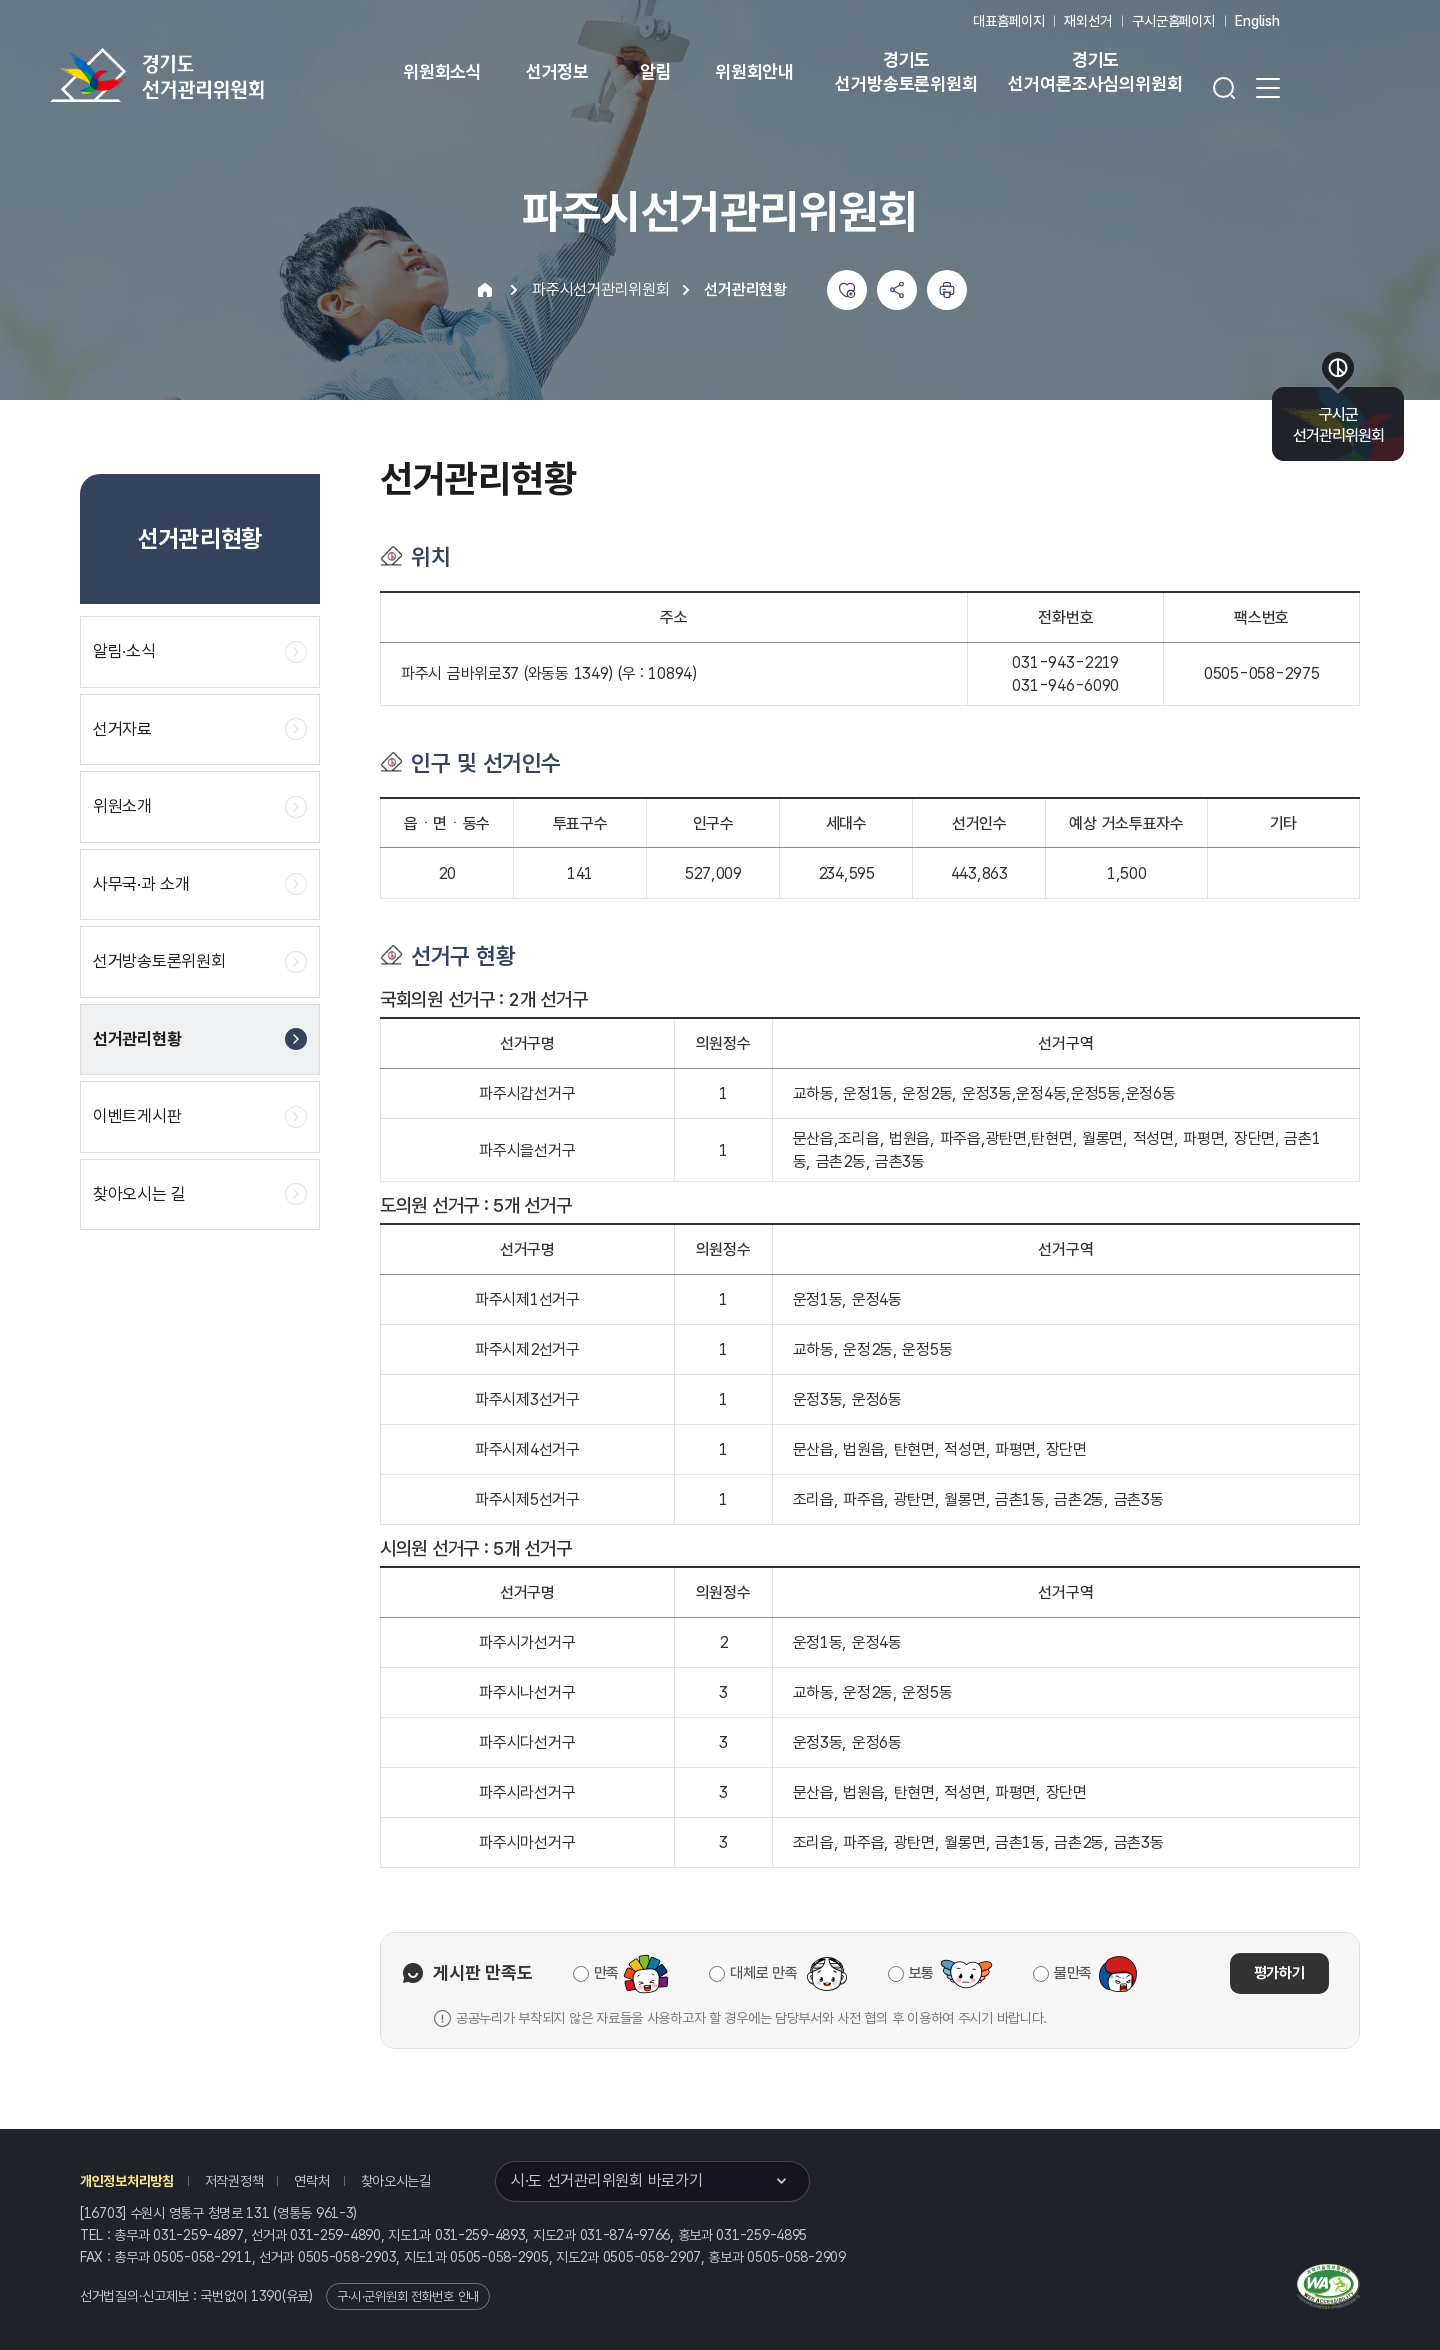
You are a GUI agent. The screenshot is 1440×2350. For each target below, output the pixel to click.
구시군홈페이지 (1173, 21)
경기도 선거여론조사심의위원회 (1095, 71)
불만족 (1073, 1973)
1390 (266, 2296)
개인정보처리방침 (127, 2181)
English (1257, 21)
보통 (921, 1973)
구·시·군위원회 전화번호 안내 (408, 2296)
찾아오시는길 (396, 2181)
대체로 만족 (763, 1973)
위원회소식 (442, 71)
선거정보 (557, 71)
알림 (656, 71)
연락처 (311, 2181)
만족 (606, 1973)
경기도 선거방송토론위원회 (906, 71)
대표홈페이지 (1008, 21)
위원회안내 (754, 71)
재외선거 (1087, 21)
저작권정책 (234, 2181)
